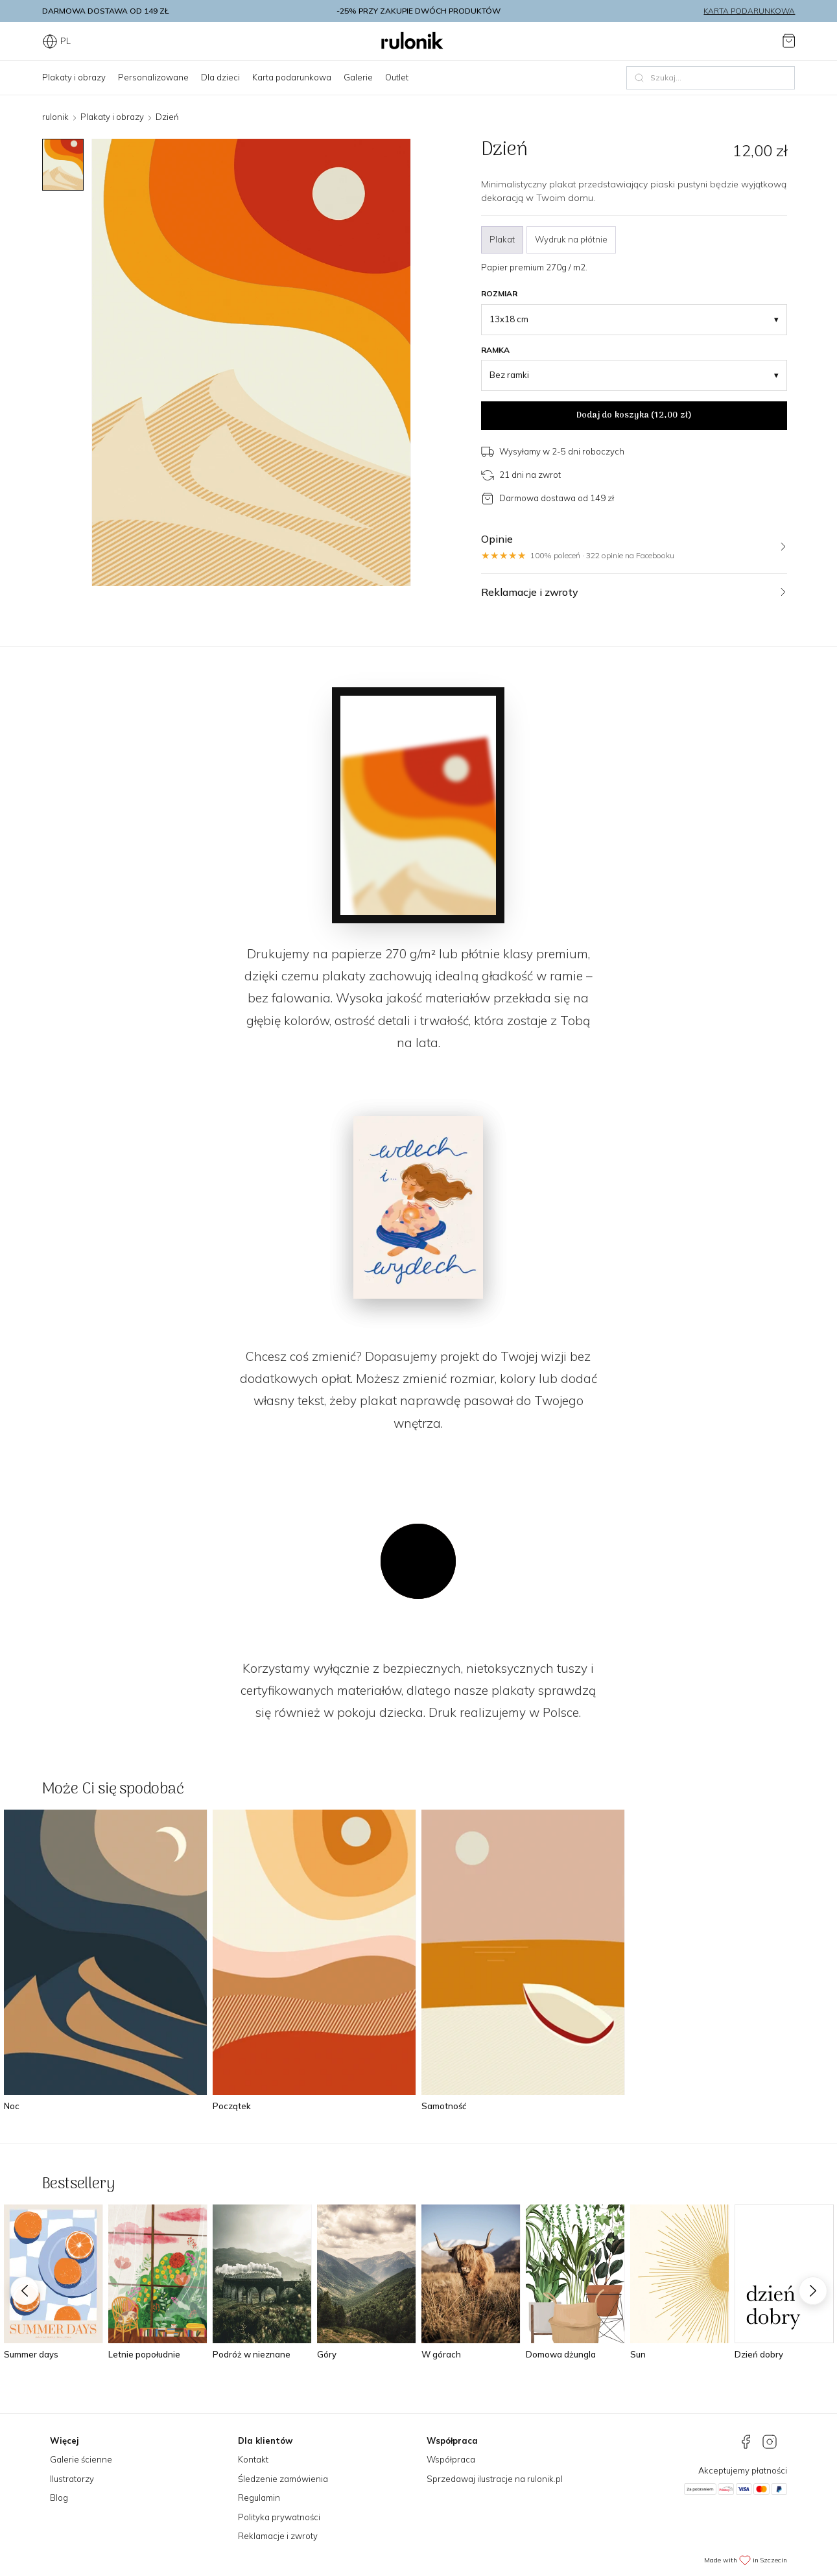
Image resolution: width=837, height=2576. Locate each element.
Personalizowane (153, 77)
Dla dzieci (220, 77)
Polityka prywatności (279, 2517)
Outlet (396, 77)
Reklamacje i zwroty (278, 2536)
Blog (59, 2497)
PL (56, 41)
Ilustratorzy (72, 2479)
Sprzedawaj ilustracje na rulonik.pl (495, 2479)
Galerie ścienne (81, 2459)
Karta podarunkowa (749, 11)
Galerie (358, 77)
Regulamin (259, 2497)
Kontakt (253, 2459)
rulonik (55, 117)
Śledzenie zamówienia (283, 2479)
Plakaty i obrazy (74, 77)
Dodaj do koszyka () (634, 415)
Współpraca (451, 2459)
